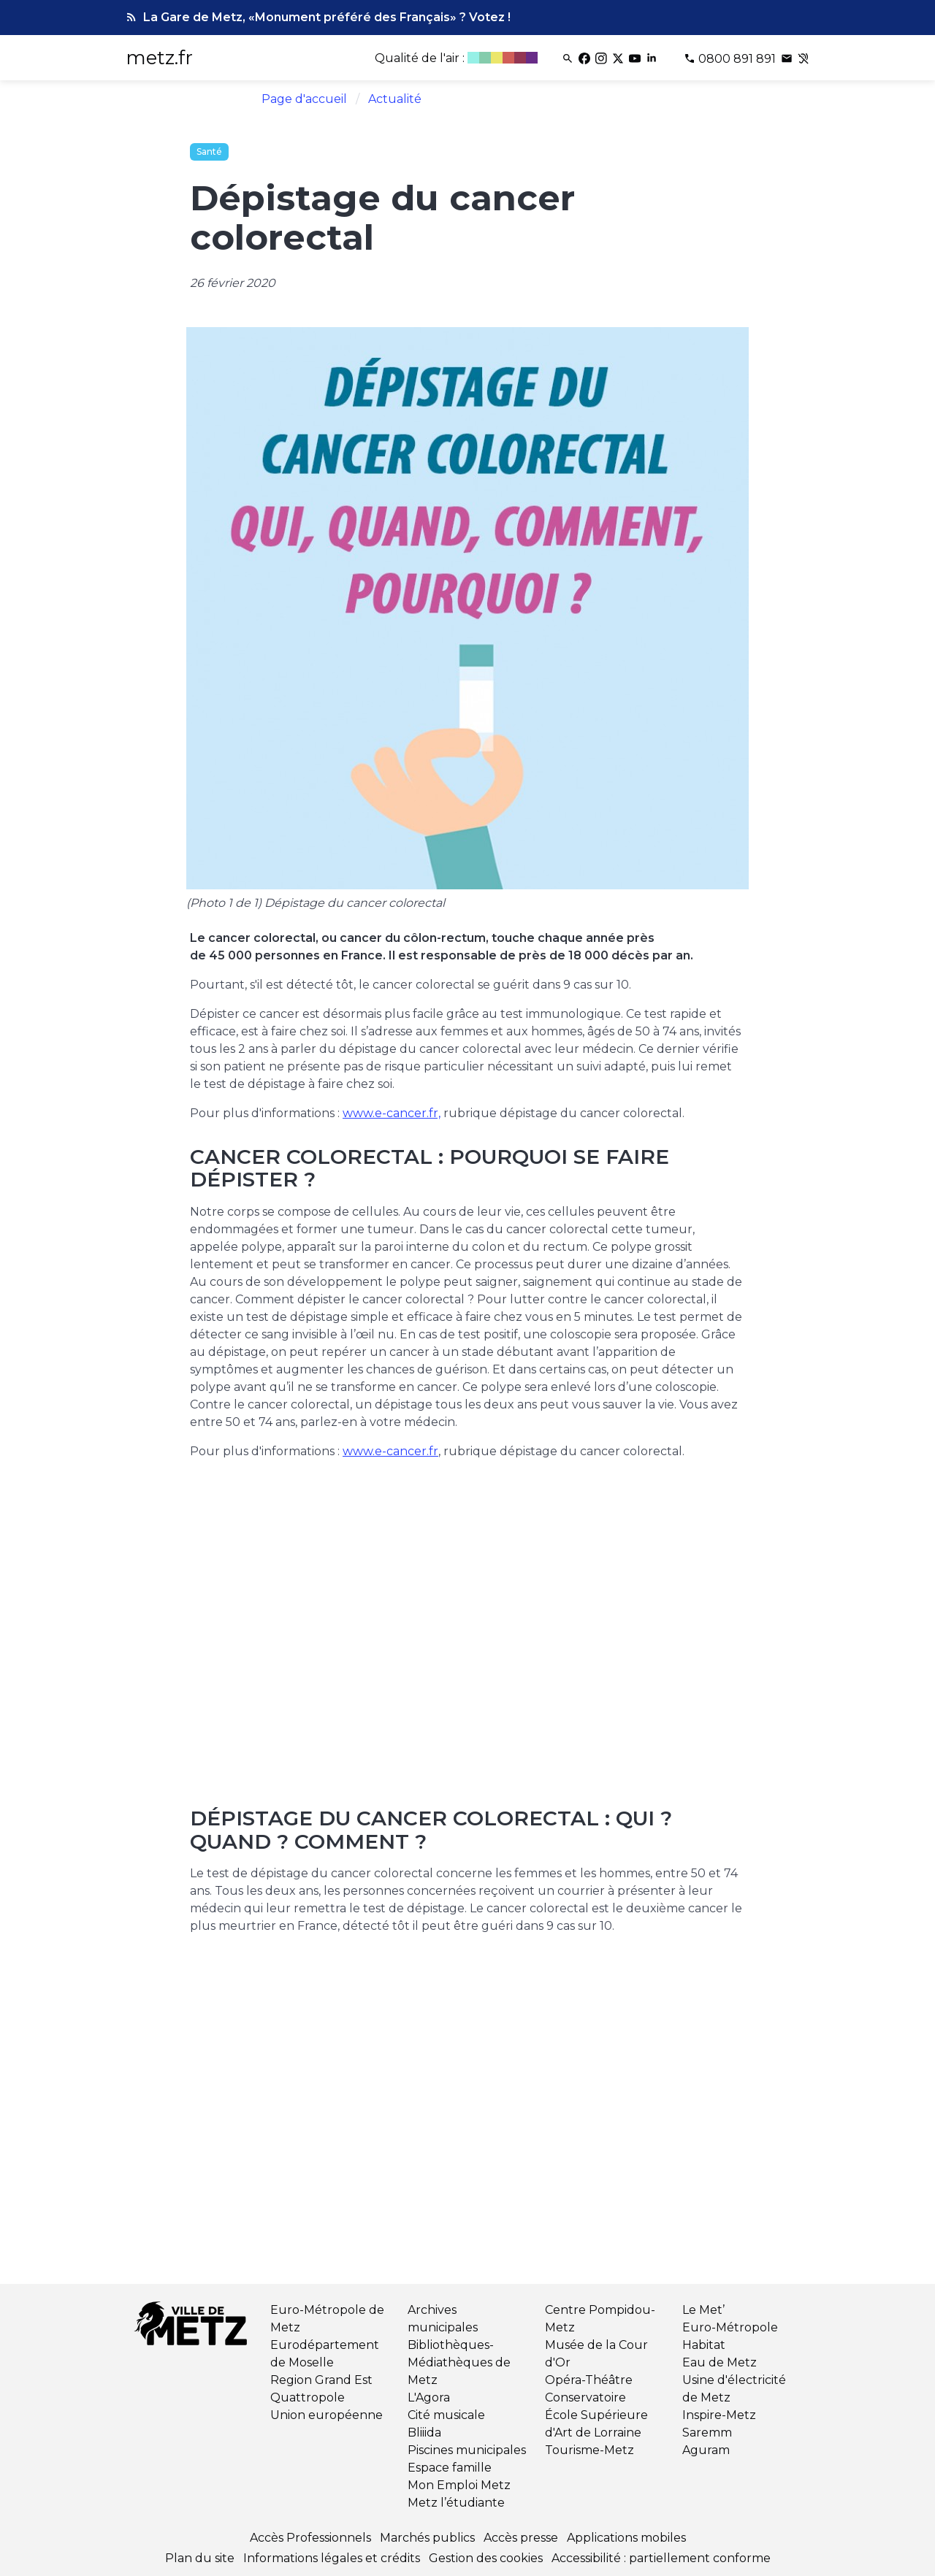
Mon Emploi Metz (459, 2485)
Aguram (706, 2450)
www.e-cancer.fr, (391, 1113)
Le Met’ (703, 2310)
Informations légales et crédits (331, 2558)
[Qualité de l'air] (458, 59)
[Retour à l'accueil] (193, 2325)
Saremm (707, 2432)
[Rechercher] (569, 59)
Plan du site (199, 2558)
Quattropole (307, 2397)
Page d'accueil (304, 99)
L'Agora (429, 2397)
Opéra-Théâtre (589, 2380)
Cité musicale (446, 2415)
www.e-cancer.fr (390, 1451)
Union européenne (326, 2415)
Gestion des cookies (486, 2558)
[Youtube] (636, 59)
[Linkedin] (653, 59)
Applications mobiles (626, 2538)
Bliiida (424, 2432)
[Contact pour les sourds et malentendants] (803, 59)
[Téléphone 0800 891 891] (731, 59)
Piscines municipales (467, 2450)
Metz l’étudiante (456, 2503)
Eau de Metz (719, 2362)
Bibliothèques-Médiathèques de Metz (459, 2362)
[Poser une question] (788, 59)
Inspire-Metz (719, 2415)
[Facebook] (585, 59)
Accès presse (521, 2538)
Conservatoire (585, 2397)
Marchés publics (427, 2538)
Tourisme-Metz (589, 2450)
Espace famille (450, 2468)
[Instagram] (602, 59)
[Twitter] (619, 59)
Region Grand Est (321, 2380)
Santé (209, 151)
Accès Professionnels (310, 2538)
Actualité (394, 99)
